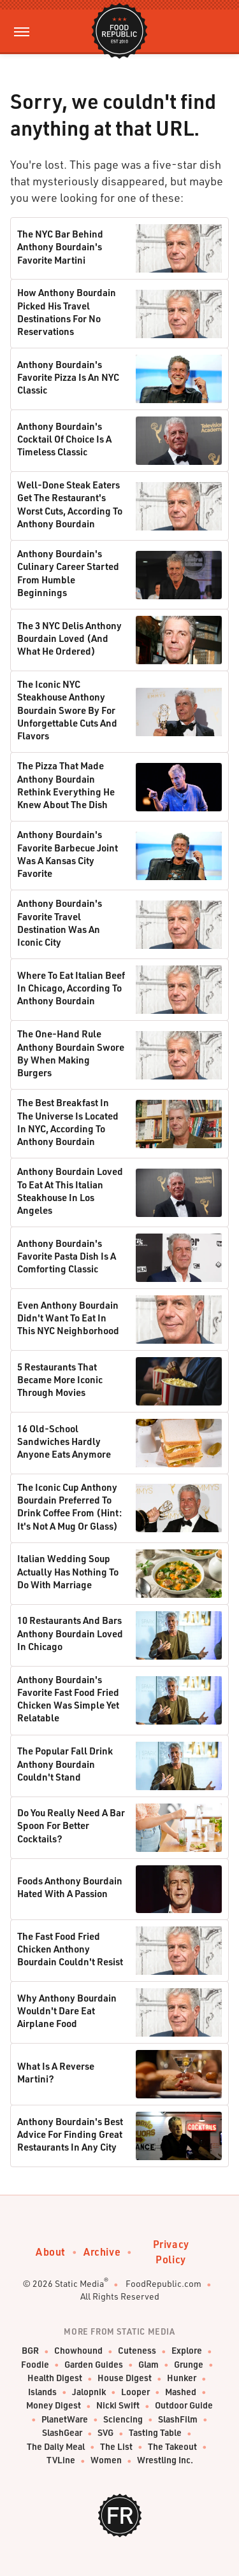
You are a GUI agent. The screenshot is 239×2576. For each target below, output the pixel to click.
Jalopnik (89, 2392)
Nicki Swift (118, 2405)
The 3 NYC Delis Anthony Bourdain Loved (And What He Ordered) (69, 638)
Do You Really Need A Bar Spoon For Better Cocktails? (71, 1825)
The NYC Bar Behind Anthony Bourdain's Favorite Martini (60, 246)
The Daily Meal (56, 2447)
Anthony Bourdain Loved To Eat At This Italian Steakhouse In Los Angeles (70, 1190)
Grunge (188, 2365)
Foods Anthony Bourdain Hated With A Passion (69, 1887)
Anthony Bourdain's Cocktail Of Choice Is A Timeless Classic (64, 439)
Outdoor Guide (184, 2405)
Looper (135, 2392)
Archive (101, 2251)
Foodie (35, 2365)
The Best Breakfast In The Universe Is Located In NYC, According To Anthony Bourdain (68, 1122)
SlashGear (62, 2433)
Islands (42, 2392)
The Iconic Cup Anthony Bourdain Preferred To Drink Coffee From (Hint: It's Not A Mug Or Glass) (69, 1506)
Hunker (181, 2378)
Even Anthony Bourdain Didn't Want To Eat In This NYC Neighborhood (68, 1318)
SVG (105, 2433)
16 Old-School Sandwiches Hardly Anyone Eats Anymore (64, 1441)
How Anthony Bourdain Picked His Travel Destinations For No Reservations (66, 312)
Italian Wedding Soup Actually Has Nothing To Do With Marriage (68, 1571)
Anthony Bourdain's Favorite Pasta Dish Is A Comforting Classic (66, 1256)
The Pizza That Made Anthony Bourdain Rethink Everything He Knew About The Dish (66, 785)
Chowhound (78, 2351)
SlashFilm (178, 2419)
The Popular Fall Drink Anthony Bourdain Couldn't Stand (65, 1763)
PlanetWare (64, 2419)
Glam (148, 2365)
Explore (186, 2351)
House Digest (125, 2378)
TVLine (61, 2460)
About (51, 2251)
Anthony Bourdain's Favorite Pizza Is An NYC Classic (68, 377)
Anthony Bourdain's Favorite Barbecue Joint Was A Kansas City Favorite (67, 853)
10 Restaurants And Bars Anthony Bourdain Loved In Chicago (70, 1633)
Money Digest (53, 2405)
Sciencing (123, 2419)
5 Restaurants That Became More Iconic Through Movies (60, 1379)
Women (106, 2460)
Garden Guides (93, 2365)
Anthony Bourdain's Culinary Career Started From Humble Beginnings (68, 573)
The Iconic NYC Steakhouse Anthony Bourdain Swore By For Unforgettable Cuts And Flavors (67, 710)
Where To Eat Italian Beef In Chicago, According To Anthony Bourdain (71, 988)
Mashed (180, 2392)
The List (116, 2447)
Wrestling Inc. (165, 2460)
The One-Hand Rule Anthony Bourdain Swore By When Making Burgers (70, 1053)
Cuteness (137, 2351)
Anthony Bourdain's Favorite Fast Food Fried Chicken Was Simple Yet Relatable (68, 1699)
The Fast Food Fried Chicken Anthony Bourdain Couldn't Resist (70, 1949)
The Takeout (172, 2447)
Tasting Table (155, 2433)
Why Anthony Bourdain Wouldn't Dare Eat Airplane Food (67, 2010)
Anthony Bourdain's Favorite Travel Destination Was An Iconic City (59, 922)
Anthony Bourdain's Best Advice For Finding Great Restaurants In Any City (70, 2134)
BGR (30, 2351)
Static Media (79, 2283)
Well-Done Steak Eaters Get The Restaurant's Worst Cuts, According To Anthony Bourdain (69, 504)
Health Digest (54, 2378)
